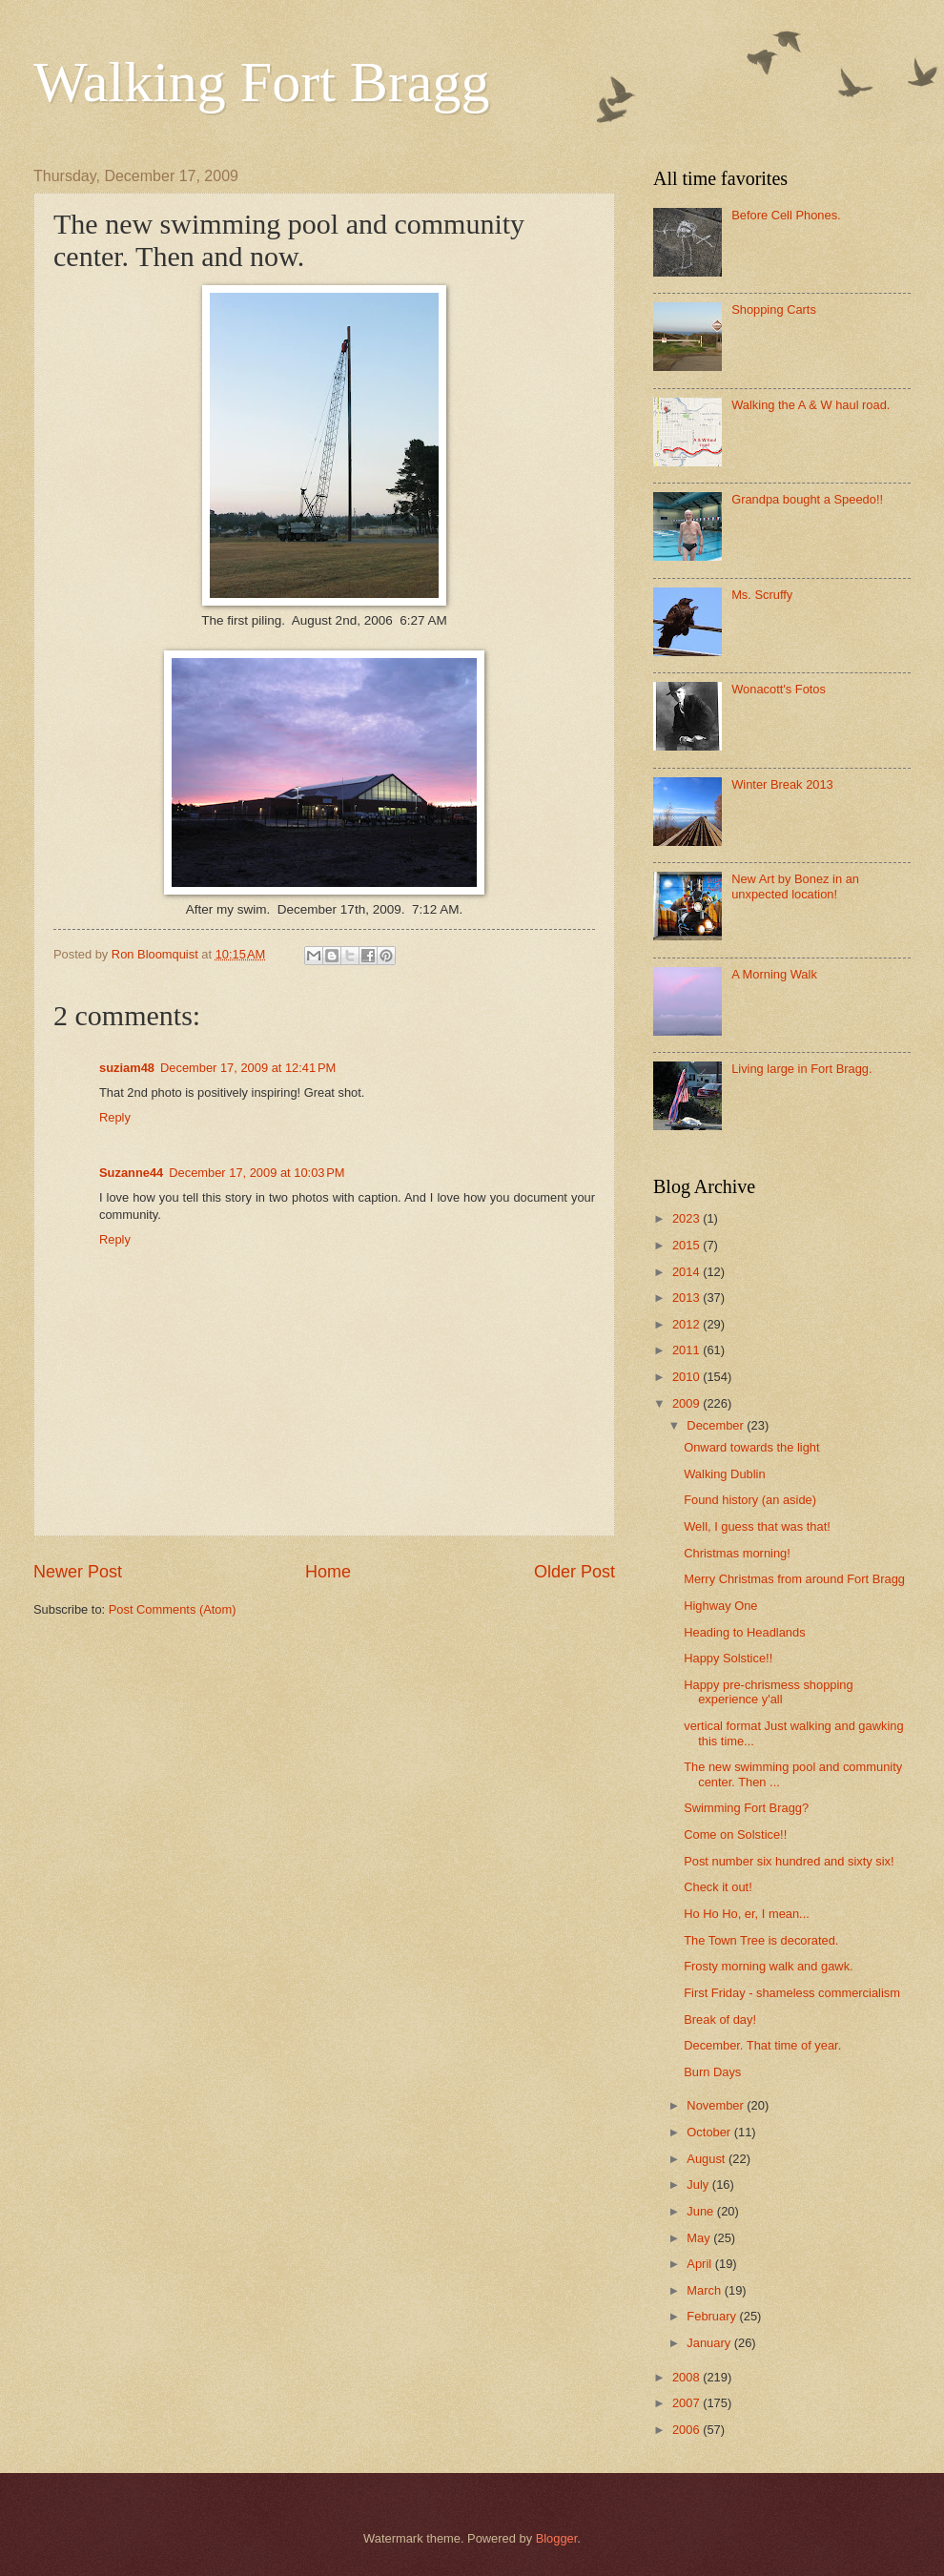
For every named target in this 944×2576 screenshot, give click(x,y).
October (710, 2132)
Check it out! (718, 1887)
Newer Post (77, 1571)
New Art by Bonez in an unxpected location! (795, 886)
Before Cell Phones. (786, 215)
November (717, 2105)
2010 (687, 1377)
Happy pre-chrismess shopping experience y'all (768, 1692)
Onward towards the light (751, 1447)
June (702, 2211)
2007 (687, 2403)
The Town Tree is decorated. (761, 1940)
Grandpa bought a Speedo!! (807, 499)
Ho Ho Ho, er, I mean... (747, 1913)
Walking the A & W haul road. (810, 405)
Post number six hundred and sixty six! (788, 1861)
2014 (687, 1272)
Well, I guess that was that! (757, 1526)
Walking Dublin (724, 1474)
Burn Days (712, 2072)
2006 (687, 2429)
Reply (115, 1117)
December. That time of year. (762, 2045)
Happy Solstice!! (728, 1658)
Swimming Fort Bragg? (746, 1808)
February (713, 2316)
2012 (687, 1324)
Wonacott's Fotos (778, 689)
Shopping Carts (773, 309)
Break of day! (720, 2019)
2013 (687, 1297)
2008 (687, 2377)
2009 (687, 1403)
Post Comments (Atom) (172, 1609)
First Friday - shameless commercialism (792, 1993)
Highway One (720, 1605)
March (705, 2290)
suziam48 (126, 1068)
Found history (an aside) (750, 1500)
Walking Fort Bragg (261, 82)
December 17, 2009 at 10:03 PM (256, 1172)
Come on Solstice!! (735, 1834)
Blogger (557, 2538)
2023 (687, 1218)
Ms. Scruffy (761, 594)
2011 (687, 1350)
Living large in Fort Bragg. (801, 1068)
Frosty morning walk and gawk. (768, 1966)
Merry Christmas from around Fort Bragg (794, 1579)
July (699, 2184)
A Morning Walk (774, 974)
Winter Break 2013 (782, 784)
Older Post (574, 1571)
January (710, 2343)
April (700, 2264)
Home (328, 1571)
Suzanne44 (131, 1172)
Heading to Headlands (744, 1632)
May (700, 2238)
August (708, 2159)
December (717, 1425)
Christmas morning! (737, 1553)
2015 (687, 1245)
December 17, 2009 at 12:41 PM (248, 1068)
